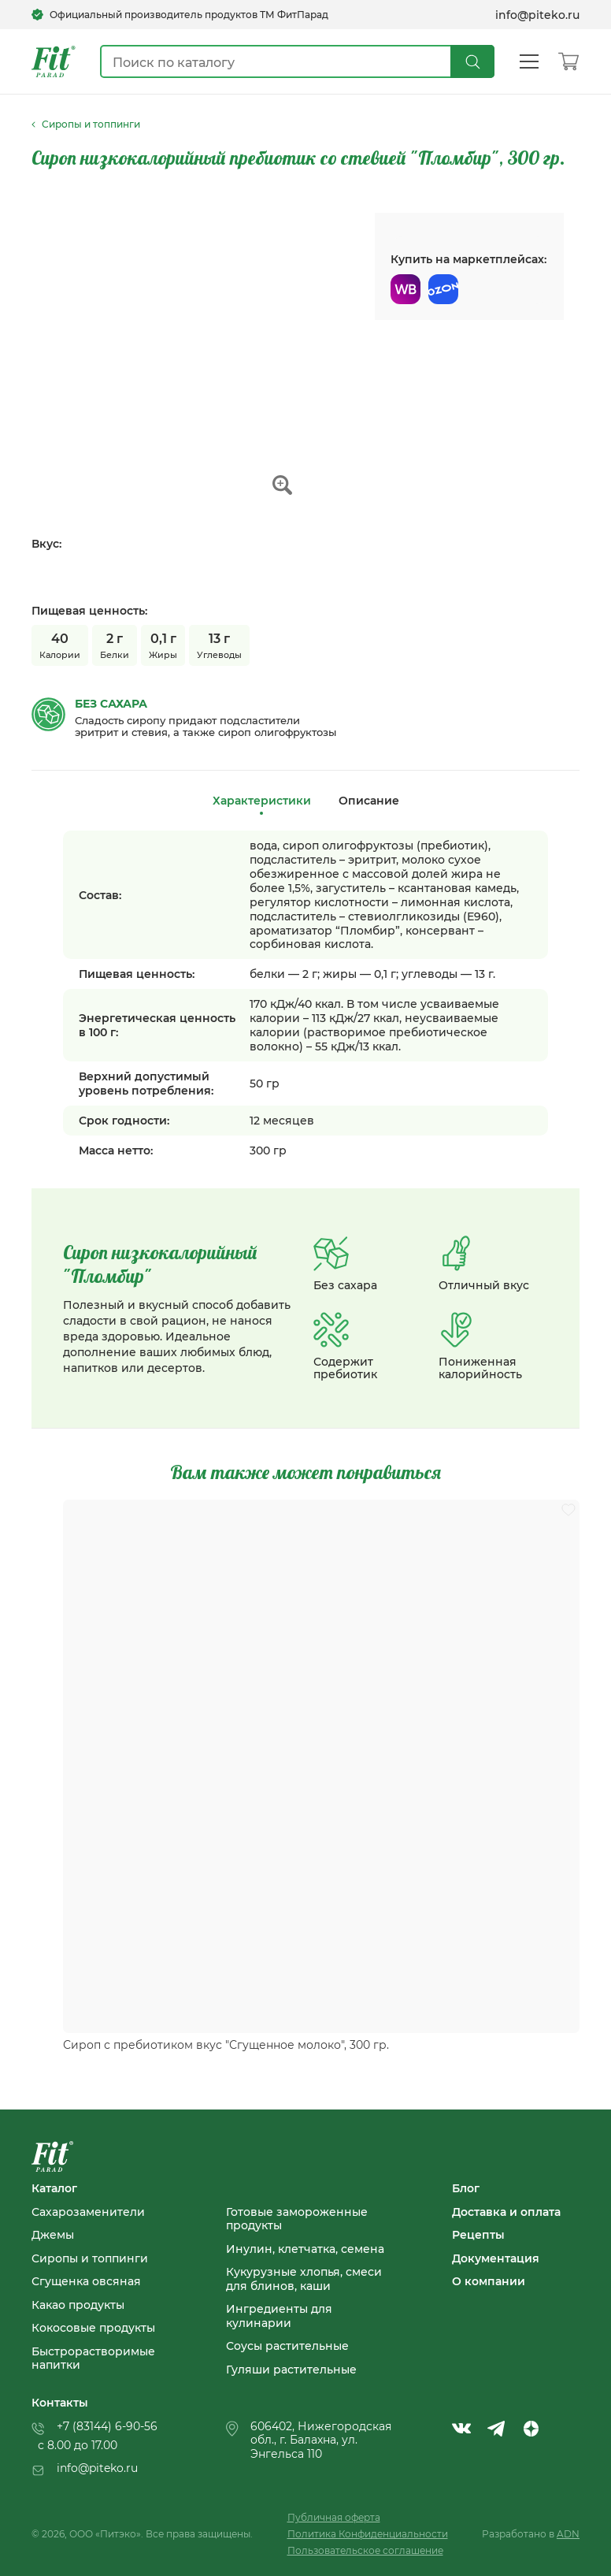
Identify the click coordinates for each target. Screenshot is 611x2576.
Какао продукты (77, 2305)
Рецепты (478, 2235)
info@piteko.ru (537, 14)
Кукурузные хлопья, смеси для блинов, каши (304, 2278)
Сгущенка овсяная (86, 2281)
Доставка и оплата (506, 2212)
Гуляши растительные (291, 2369)
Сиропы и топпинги (89, 2258)
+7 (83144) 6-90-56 (107, 2426)
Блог (466, 2188)
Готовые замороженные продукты (297, 2218)
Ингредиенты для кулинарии (279, 2315)
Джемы (52, 2235)
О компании (488, 2281)
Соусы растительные (287, 2346)
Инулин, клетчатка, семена (305, 2249)
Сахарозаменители (88, 2212)
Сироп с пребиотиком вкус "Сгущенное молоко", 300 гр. (226, 2045)
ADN (568, 2534)
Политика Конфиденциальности (367, 2534)
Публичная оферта (333, 2517)
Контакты (59, 2403)
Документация (495, 2258)
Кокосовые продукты (93, 2328)
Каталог (54, 2188)
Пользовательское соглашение (365, 2550)
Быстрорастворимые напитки (93, 2358)
